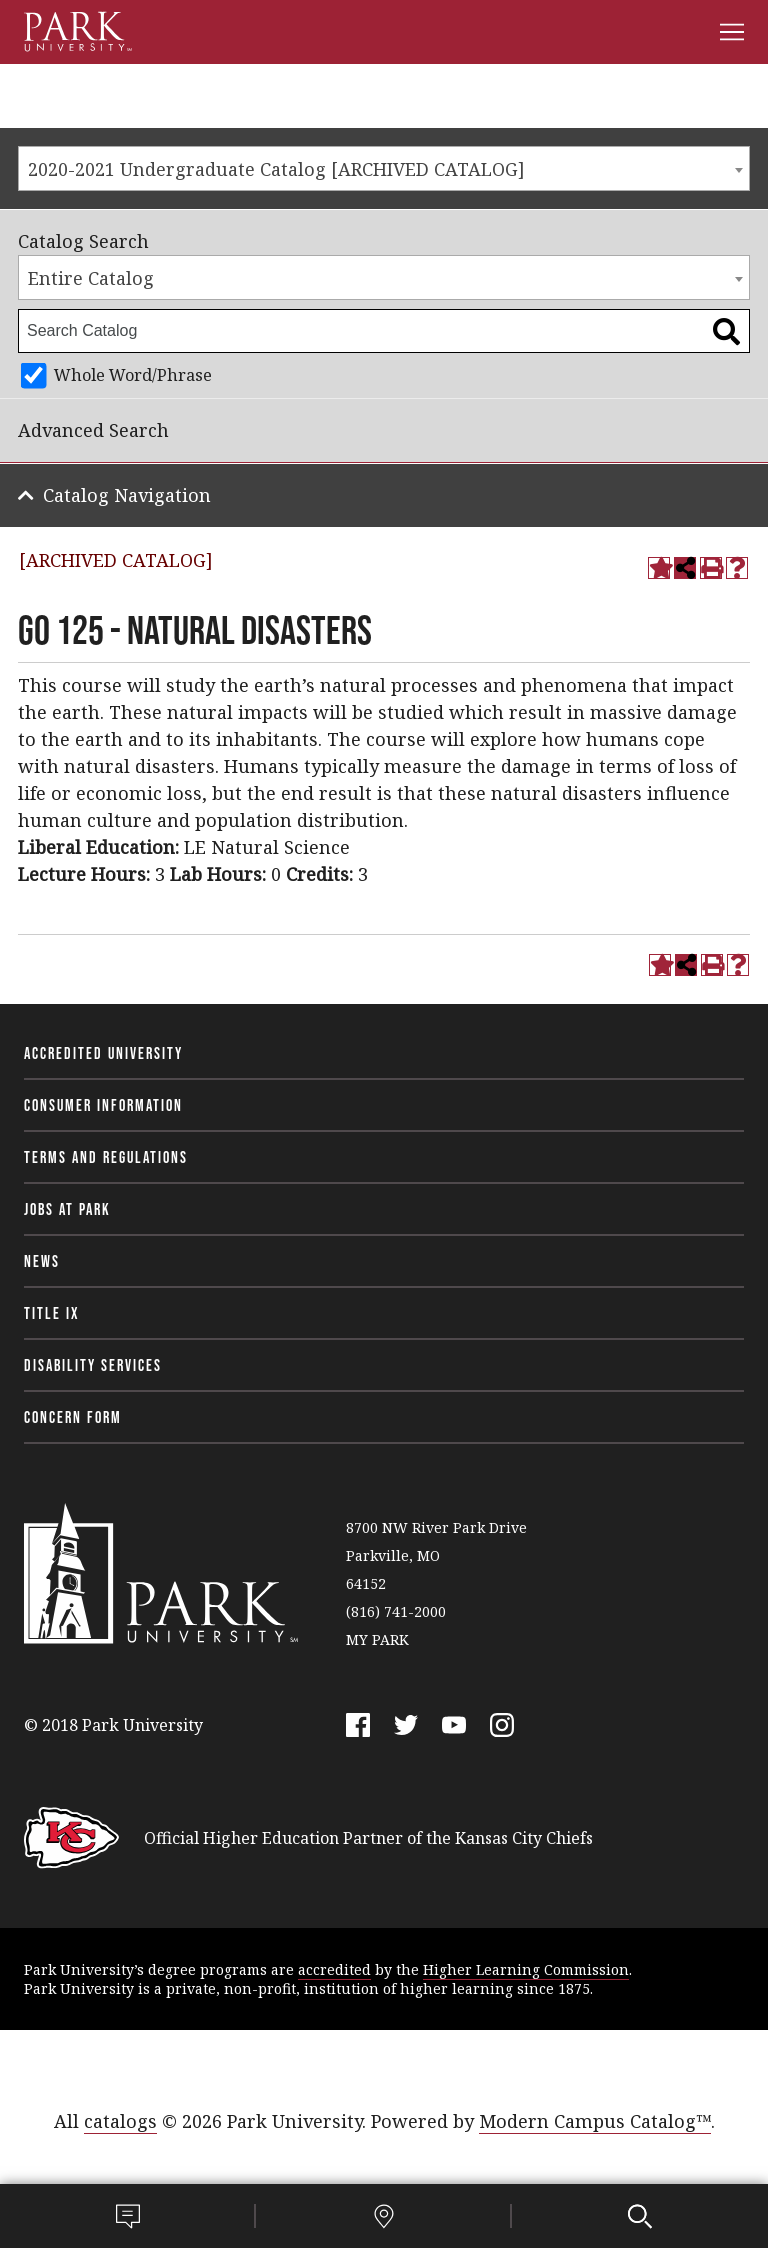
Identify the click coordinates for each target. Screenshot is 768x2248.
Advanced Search (93, 430)
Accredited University (103, 1053)
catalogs (120, 2121)
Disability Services (93, 1365)
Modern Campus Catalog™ (595, 2121)
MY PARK (377, 1639)
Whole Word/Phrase (133, 375)
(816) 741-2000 (396, 1611)
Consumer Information (103, 1105)
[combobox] (384, 168)
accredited (334, 1969)
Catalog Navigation (127, 495)
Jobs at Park (67, 1209)
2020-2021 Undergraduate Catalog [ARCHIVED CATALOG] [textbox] (276, 169)
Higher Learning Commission (526, 1969)
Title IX (52, 1313)
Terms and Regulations (106, 1157)
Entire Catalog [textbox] (91, 278)
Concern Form (73, 1417)
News (42, 1261)
